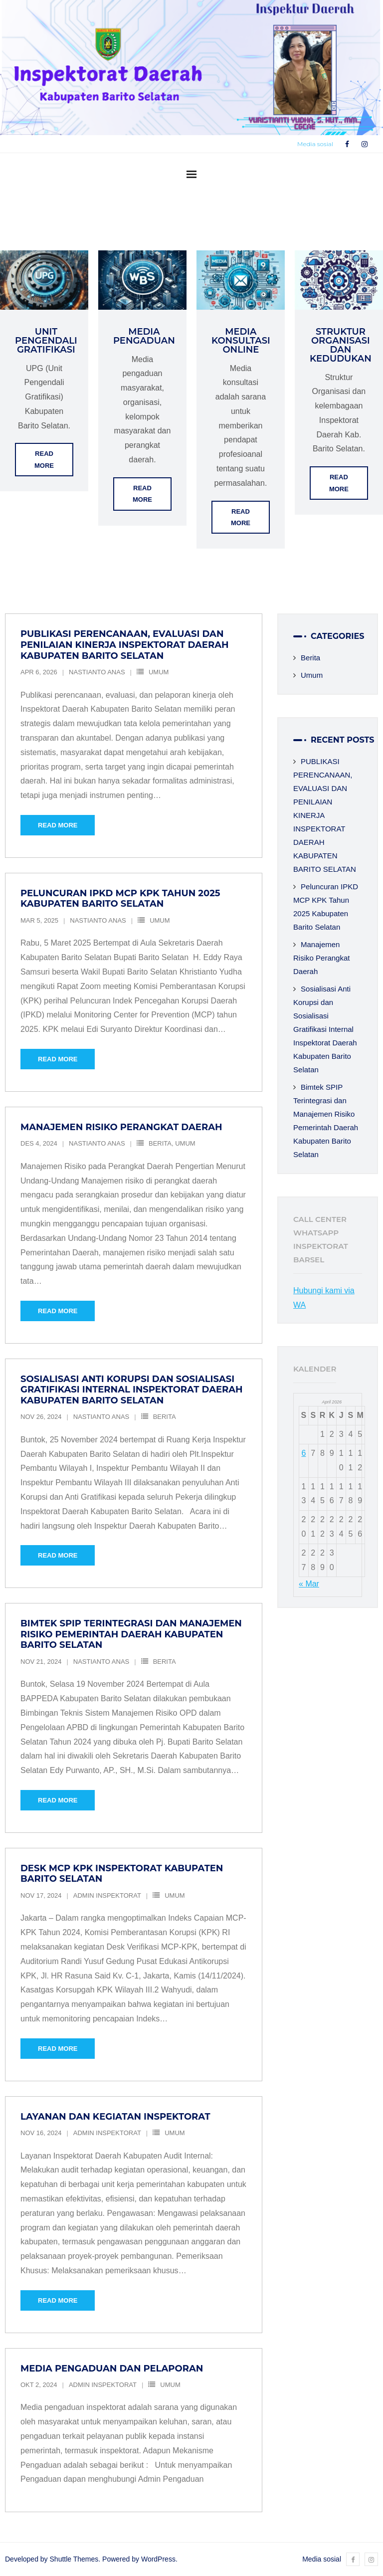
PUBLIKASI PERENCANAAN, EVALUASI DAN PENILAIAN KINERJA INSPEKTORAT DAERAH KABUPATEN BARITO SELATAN (124, 644)
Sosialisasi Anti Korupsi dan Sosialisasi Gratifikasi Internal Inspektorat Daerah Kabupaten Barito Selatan (131, 1390)
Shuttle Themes (74, 2559)
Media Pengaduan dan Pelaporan (111, 2368)
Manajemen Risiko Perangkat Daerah (121, 1127)
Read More (44, 459)
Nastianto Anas (97, 672)
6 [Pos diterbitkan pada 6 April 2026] (303, 1453)
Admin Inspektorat (107, 1895)
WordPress (158, 2559)
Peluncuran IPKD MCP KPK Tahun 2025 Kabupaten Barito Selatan (120, 899)
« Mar (309, 1584)
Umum (159, 672)
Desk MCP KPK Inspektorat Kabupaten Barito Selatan (121, 1874)
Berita (160, 1143)
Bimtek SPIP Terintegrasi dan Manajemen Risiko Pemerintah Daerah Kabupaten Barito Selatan (131, 1634)
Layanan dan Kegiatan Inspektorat (115, 2116)
